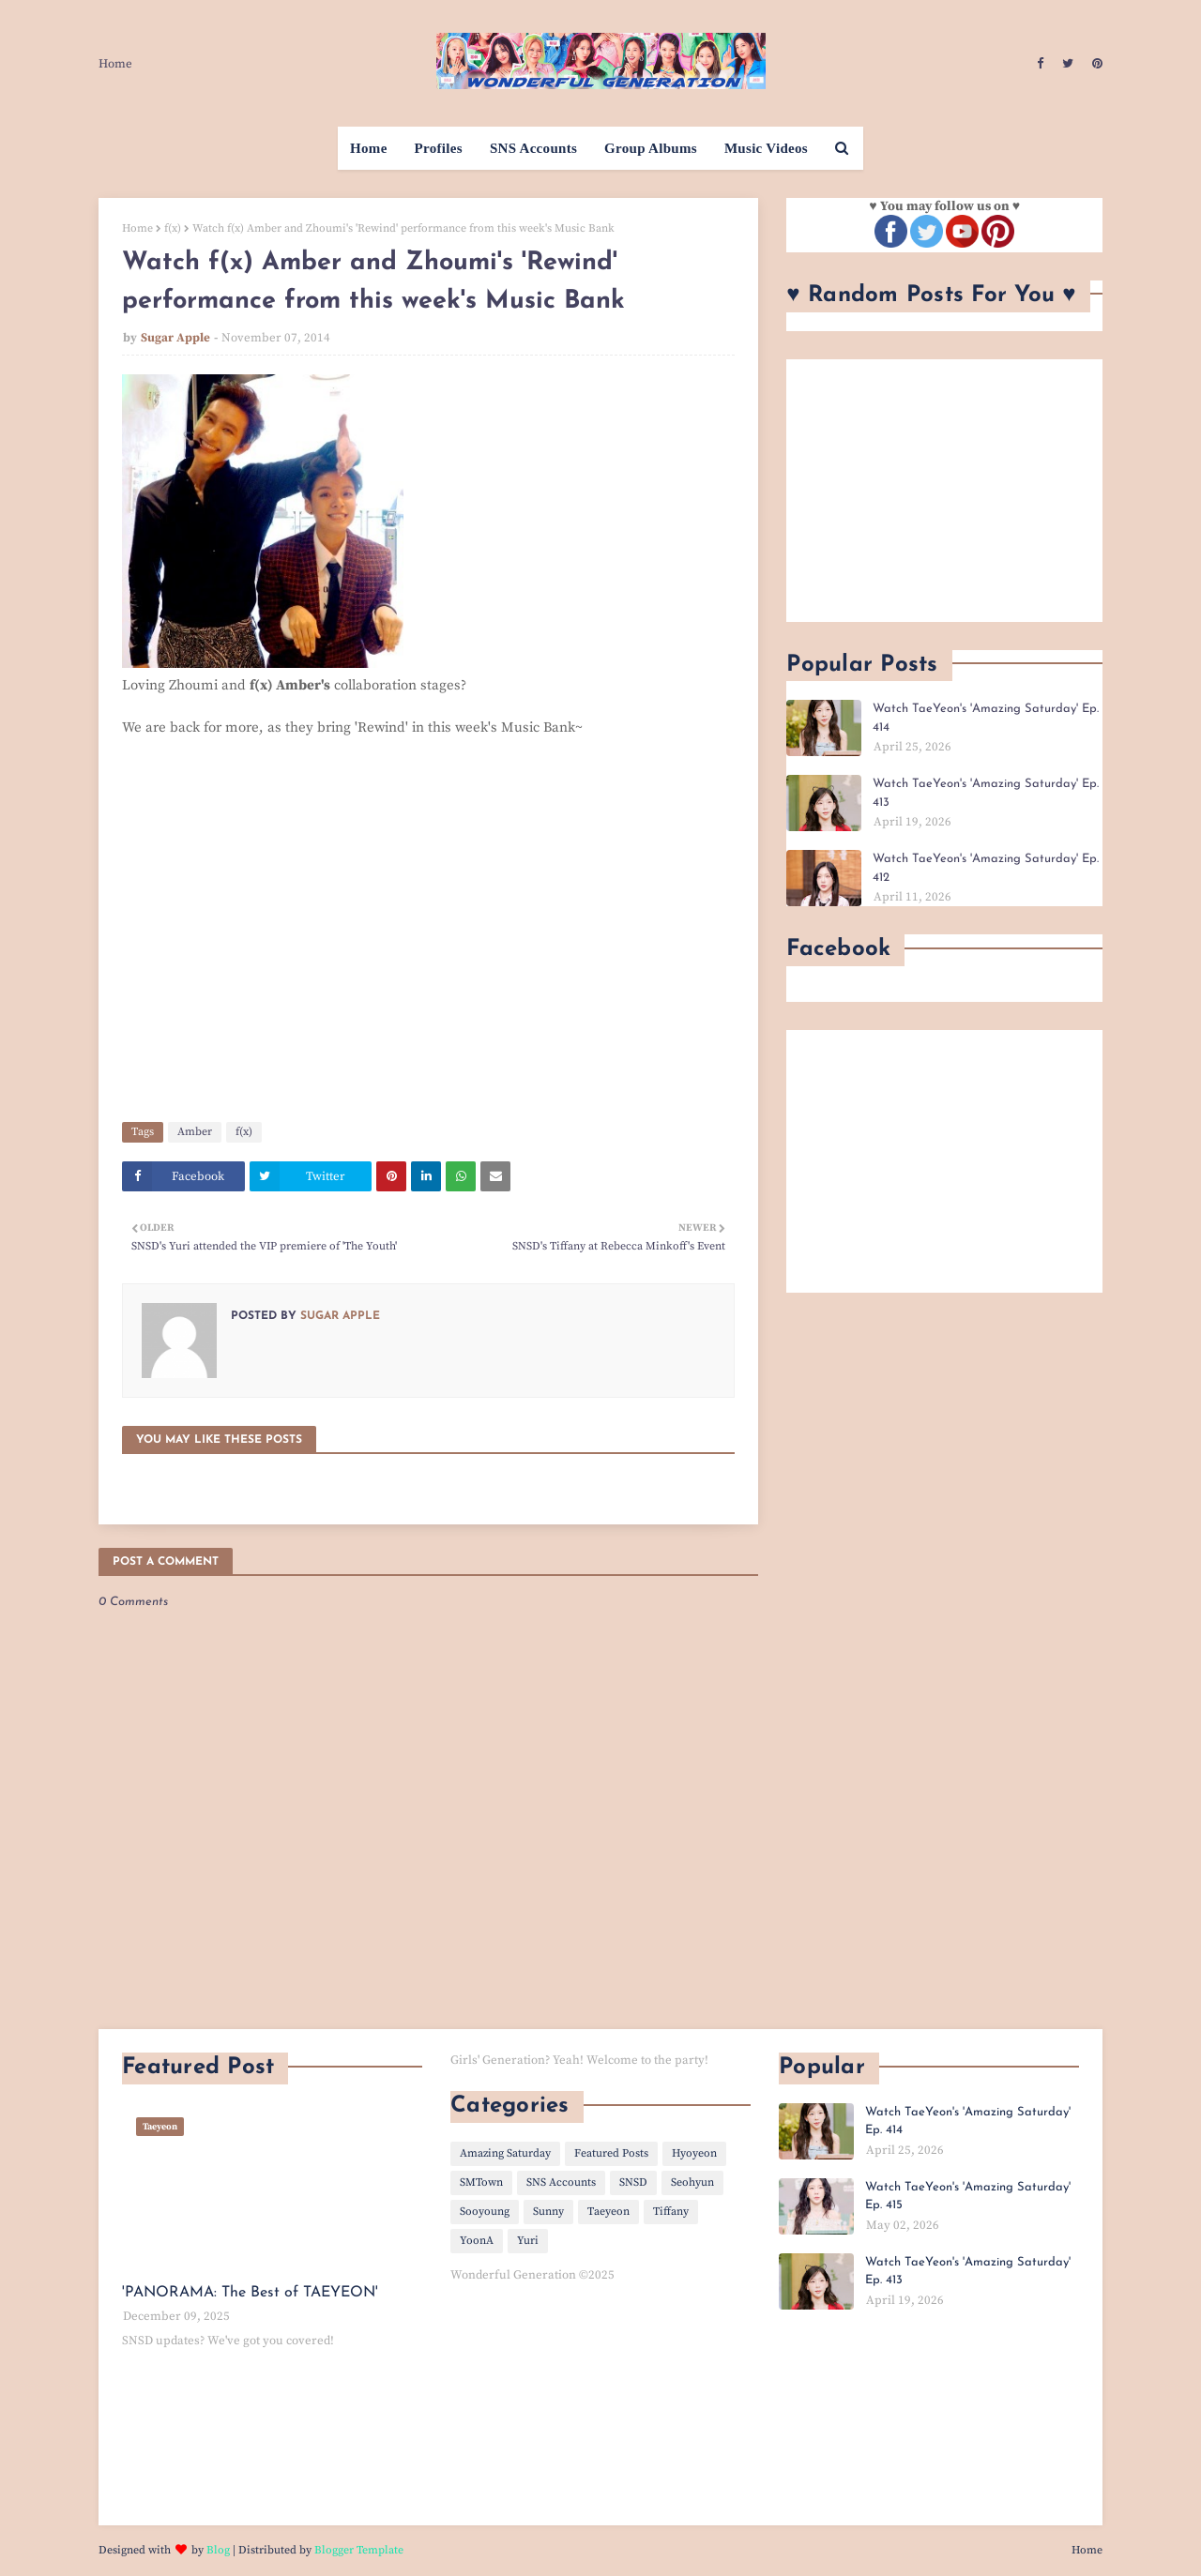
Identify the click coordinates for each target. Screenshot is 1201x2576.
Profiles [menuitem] (439, 148)
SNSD (633, 2182)
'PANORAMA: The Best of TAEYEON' (250, 2292)
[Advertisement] (944, 490)
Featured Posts (611, 2153)
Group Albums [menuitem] (650, 148)
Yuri (528, 2241)
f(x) (172, 228)
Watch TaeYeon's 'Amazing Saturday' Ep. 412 (986, 868)
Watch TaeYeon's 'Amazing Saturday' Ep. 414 (986, 718)
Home (115, 63)
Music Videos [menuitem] (766, 148)
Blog (218, 2550)
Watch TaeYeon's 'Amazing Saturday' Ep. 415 (968, 2196)
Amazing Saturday (505, 2153)
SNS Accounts (561, 2182)
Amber (194, 1132)
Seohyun (692, 2182)
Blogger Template (358, 2550)
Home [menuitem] (369, 148)
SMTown (481, 2182)
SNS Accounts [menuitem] (533, 148)
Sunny (548, 2212)
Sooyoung (484, 2212)
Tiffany (671, 2212)
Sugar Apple (175, 337)
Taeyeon (608, 2212)
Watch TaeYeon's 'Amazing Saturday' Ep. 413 (986, 793)
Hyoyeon (694, 2153)
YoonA (477, 2241)
